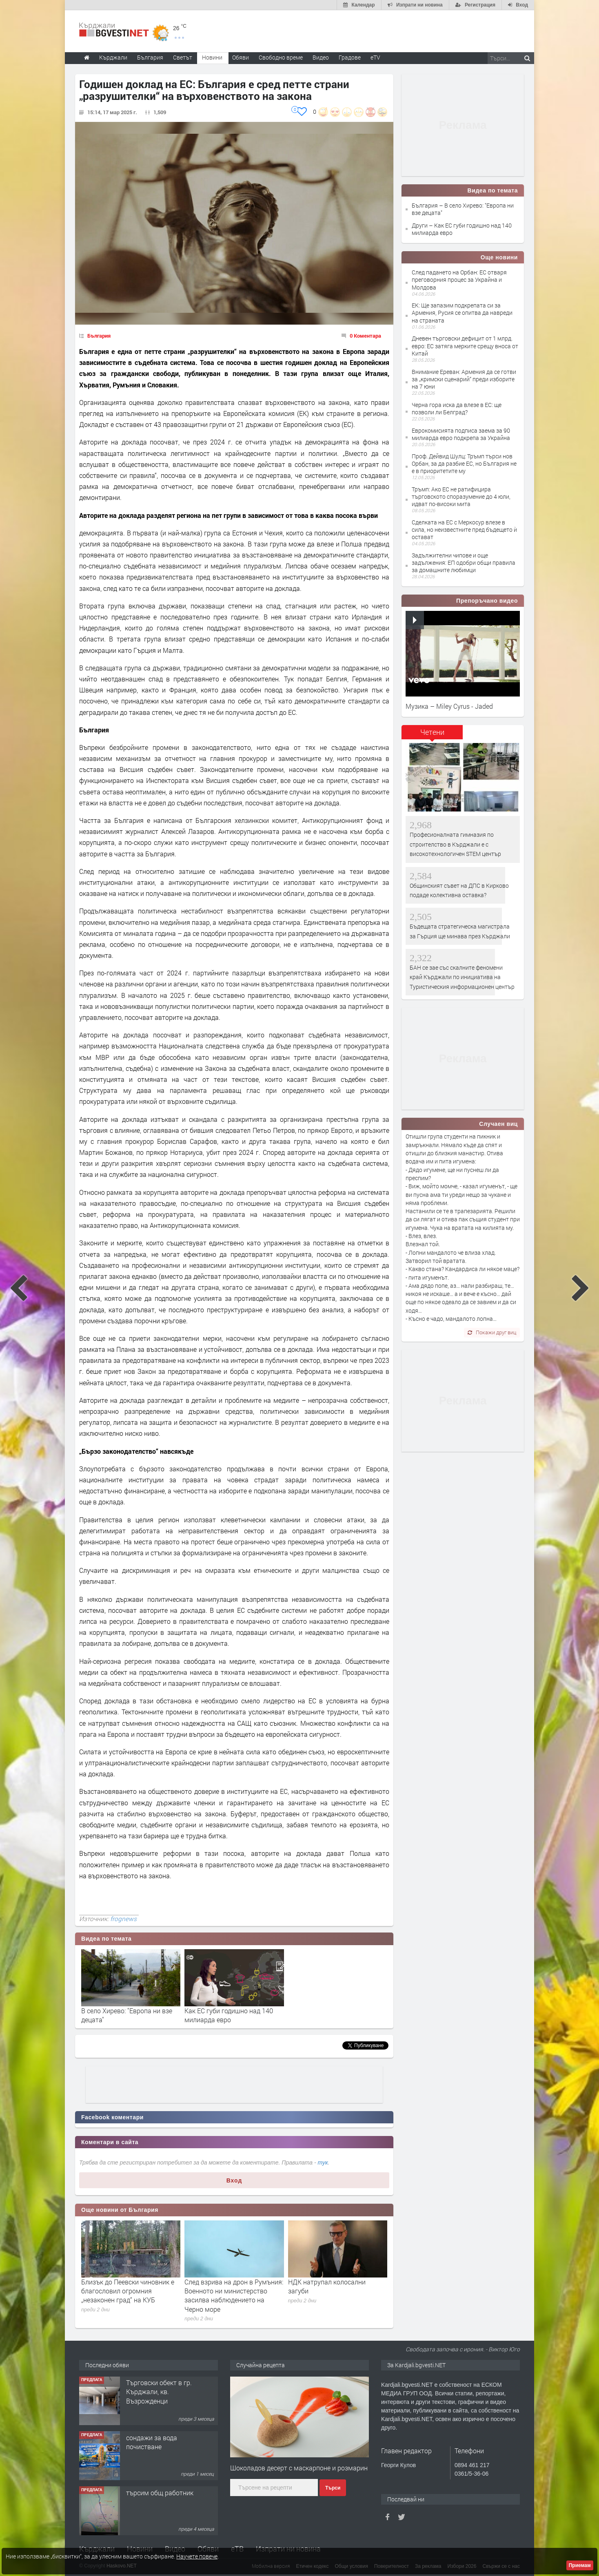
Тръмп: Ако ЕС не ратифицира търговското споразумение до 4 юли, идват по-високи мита (461, 496)
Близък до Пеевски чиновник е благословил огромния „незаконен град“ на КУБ (127, 2290)
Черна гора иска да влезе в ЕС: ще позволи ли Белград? (456, 408)
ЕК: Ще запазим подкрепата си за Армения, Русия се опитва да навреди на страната (462, 312)
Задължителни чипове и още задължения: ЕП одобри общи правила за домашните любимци (463, 562)
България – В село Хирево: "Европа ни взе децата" (463, 209)
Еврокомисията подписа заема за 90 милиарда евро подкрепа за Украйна (461, 434)
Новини (212, 57)
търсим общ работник (159, 2493)
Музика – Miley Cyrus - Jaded (449, 706)
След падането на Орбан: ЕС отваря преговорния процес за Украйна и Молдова (459, 279)
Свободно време (281, 57)
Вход (234, 2180)
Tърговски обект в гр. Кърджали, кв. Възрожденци (159, 2392)
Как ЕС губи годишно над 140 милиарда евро (228, 2015)
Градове (350, 57)
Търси (332, 2488)
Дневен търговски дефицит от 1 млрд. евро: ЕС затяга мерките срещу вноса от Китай (465, 345)
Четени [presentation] (432, 732)
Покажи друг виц (492, 1332)
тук (323, 2162)
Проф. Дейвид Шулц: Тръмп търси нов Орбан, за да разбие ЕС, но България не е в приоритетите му (464, 463)
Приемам (580, 2565)
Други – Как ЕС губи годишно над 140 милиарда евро (462, 229)
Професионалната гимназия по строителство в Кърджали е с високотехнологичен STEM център (455, 844)
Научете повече (196, 2556)
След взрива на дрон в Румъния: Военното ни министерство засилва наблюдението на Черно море (233, 2295)
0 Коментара (365, 335)
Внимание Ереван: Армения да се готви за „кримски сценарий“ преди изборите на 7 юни (464, 379)
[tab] (432, 735)
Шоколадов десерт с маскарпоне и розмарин (299, 2467)
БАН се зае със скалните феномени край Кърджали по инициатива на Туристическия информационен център (462, 977)
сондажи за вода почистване (151, 2442)
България (99, 335)
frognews (123, 1919)
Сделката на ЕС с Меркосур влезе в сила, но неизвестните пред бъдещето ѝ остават (464, 529)
